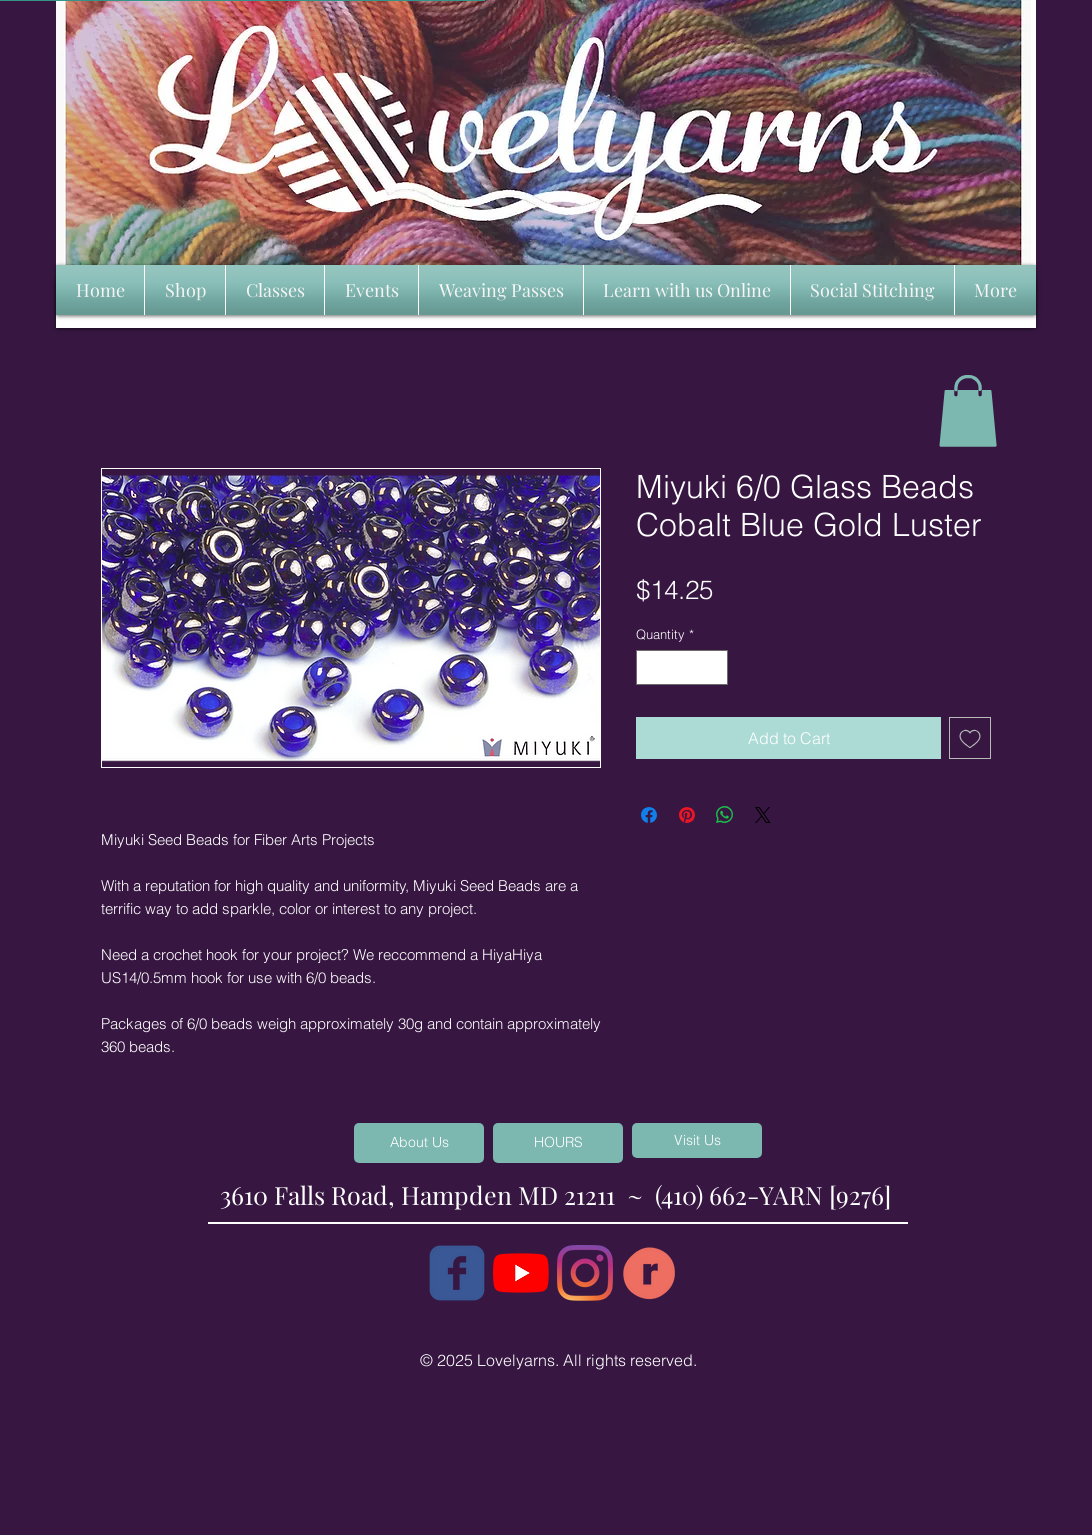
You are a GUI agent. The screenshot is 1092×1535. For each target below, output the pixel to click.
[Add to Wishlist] (970, 738)
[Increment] (714, 668)
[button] (968, 411)
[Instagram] (585, 1273)
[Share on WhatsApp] (725, 815)
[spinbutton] (682, 668)
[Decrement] (651, 668)
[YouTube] (521, 1273)
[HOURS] (558, 1143)
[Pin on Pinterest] (687, 815)
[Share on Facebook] (649, 815)
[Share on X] (763, 815)
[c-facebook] (457, 1273)
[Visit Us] (697, 1140)
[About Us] (419, 1143)
